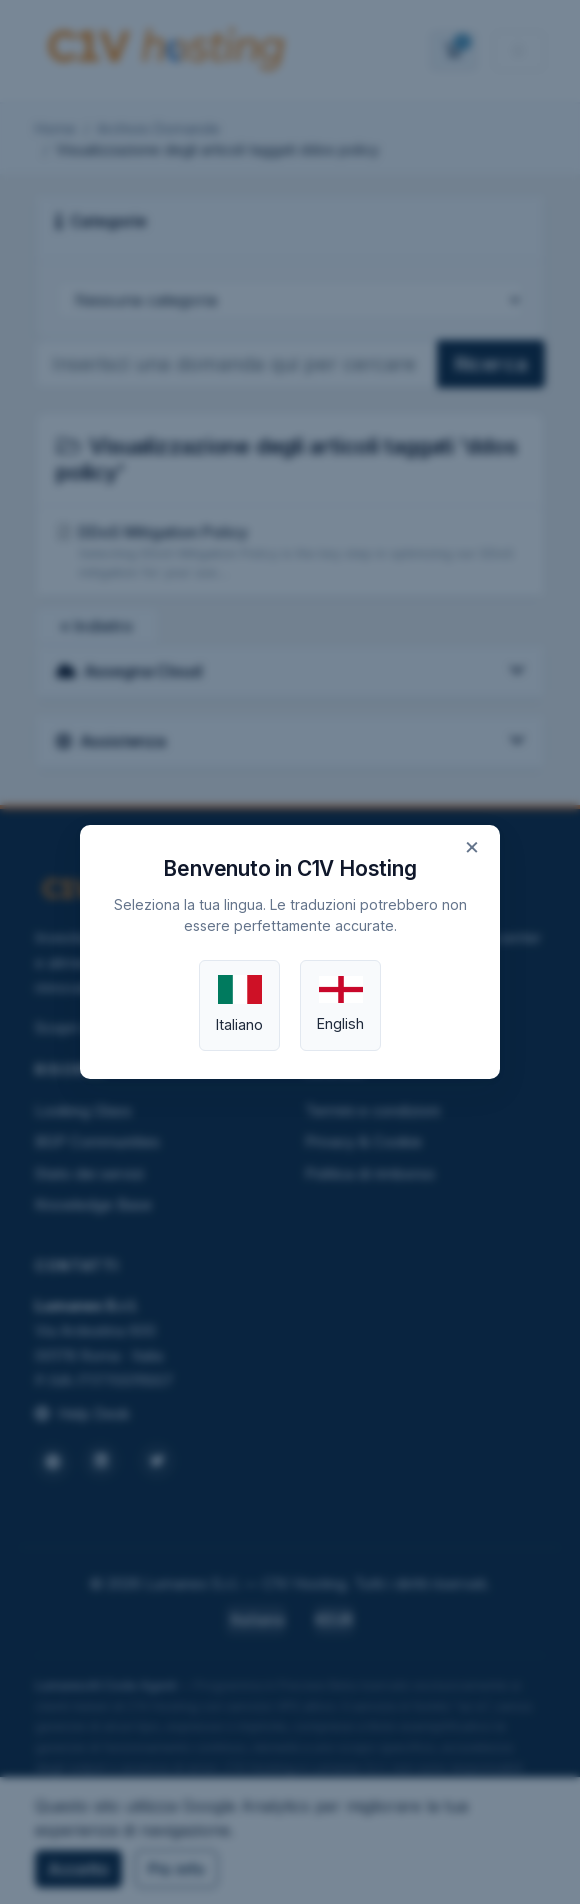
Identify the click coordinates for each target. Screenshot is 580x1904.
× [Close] (472, 846)
